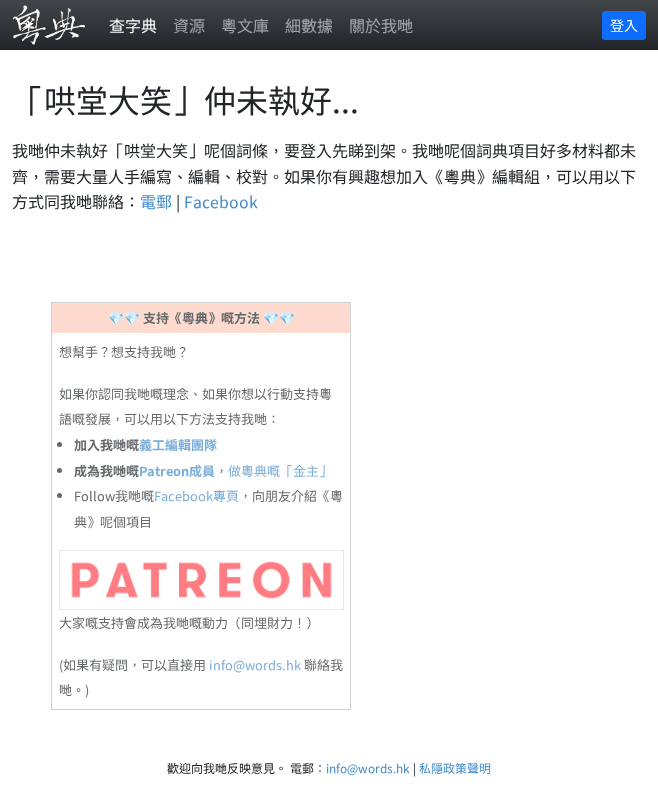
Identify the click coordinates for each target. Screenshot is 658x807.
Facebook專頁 (196, 495)
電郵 (156, 201)
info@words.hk (255, 664)
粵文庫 (245, 25)
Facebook (221, 201)
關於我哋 (381, 25)
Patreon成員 (177, 470)
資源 (189, 25)
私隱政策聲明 (455, 767)
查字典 (133, 25)
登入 (624, 25)
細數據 (309, 25)
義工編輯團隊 (178, 444)
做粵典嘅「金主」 (280, 470)
